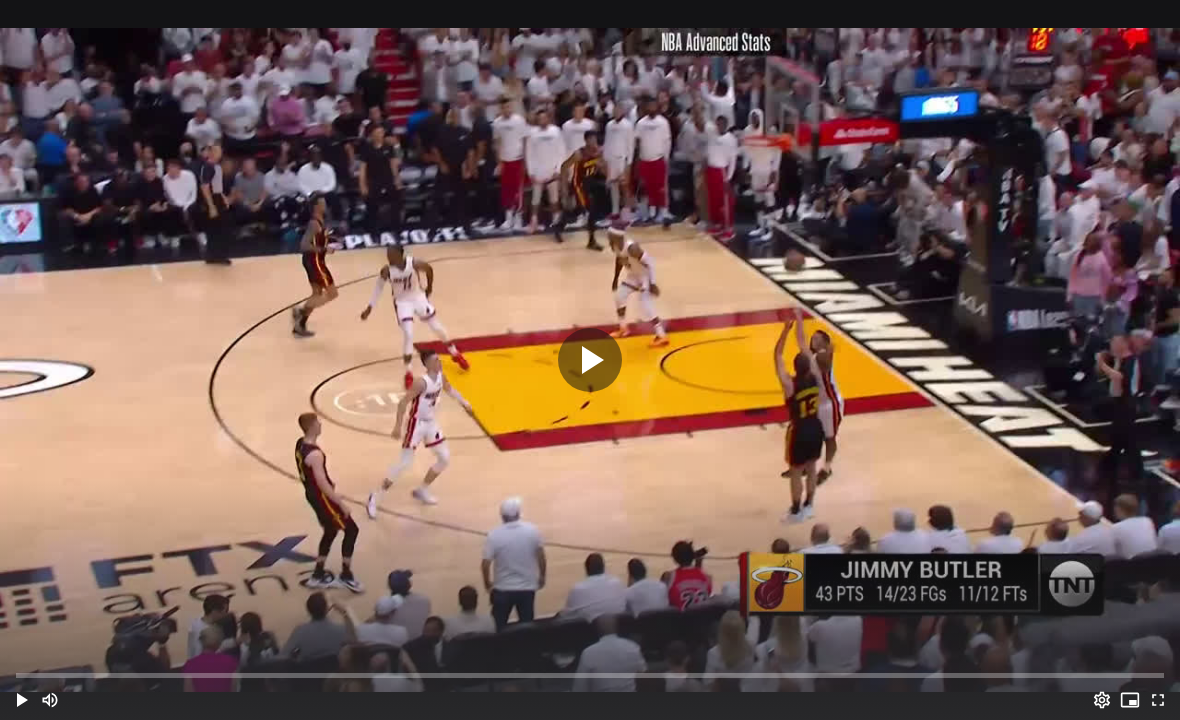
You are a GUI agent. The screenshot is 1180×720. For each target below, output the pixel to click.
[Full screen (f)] (1158, 700)
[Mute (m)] (50, 700)
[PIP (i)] (1130, 700)
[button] (22, 700)
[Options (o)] (1102, 700)
